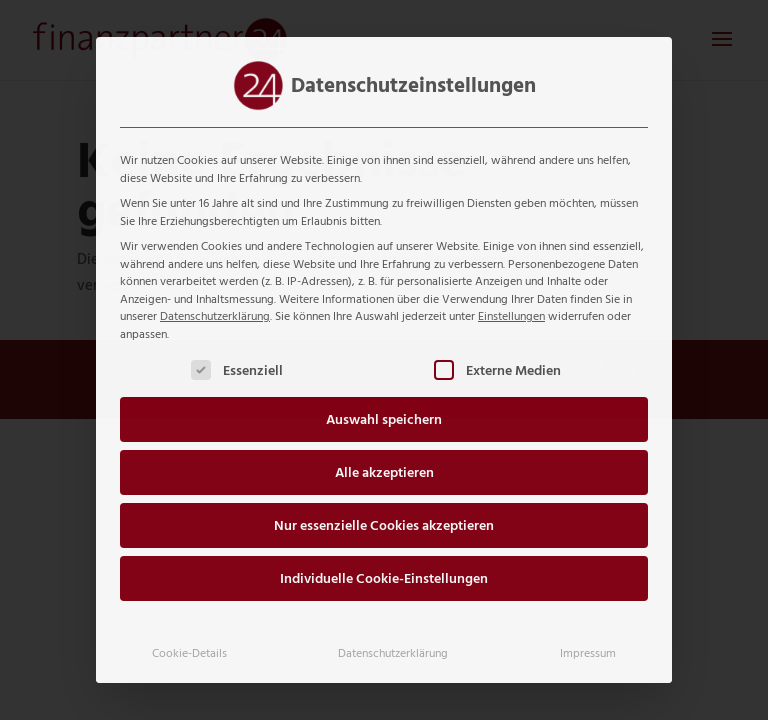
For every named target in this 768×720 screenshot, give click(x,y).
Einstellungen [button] (511, 316)
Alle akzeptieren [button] (384, 472)
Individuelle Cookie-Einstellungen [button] (384, 578)
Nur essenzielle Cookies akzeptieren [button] (384, 525)
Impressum (588, 653)
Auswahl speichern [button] (384, 419)
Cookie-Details (189, 653)
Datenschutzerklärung (215, 316)
